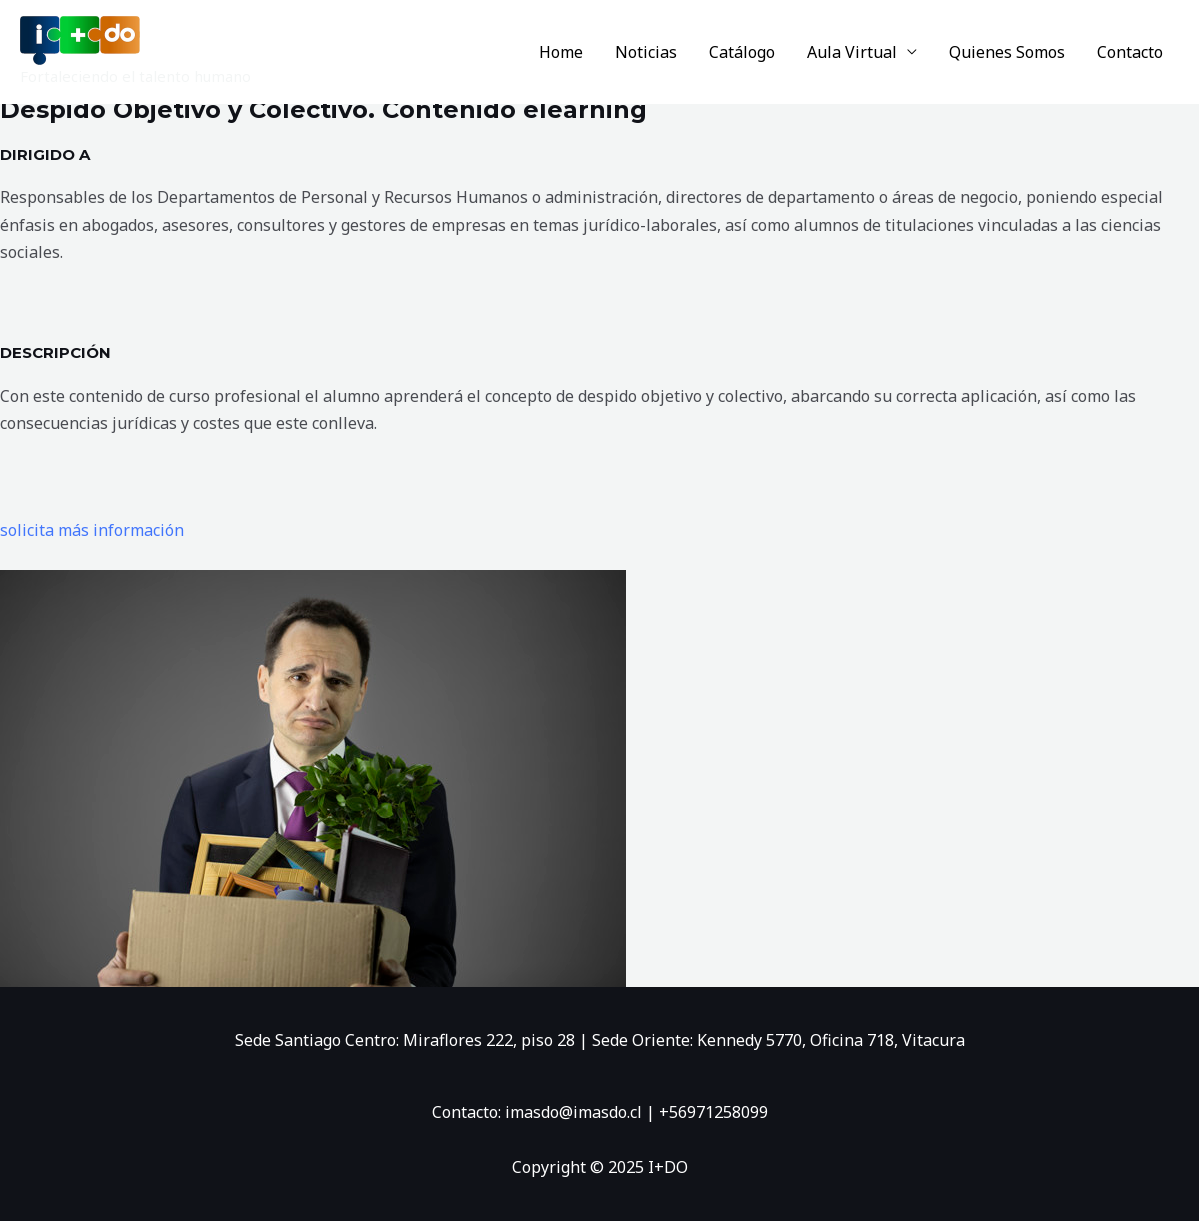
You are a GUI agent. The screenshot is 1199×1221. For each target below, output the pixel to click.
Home (561, 52)
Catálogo (742, 52)
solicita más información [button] (92, 530)
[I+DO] (80, 39)
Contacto (1130, 52)
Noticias (646, 52)
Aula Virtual (852, 52)
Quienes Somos (1007, 52)
